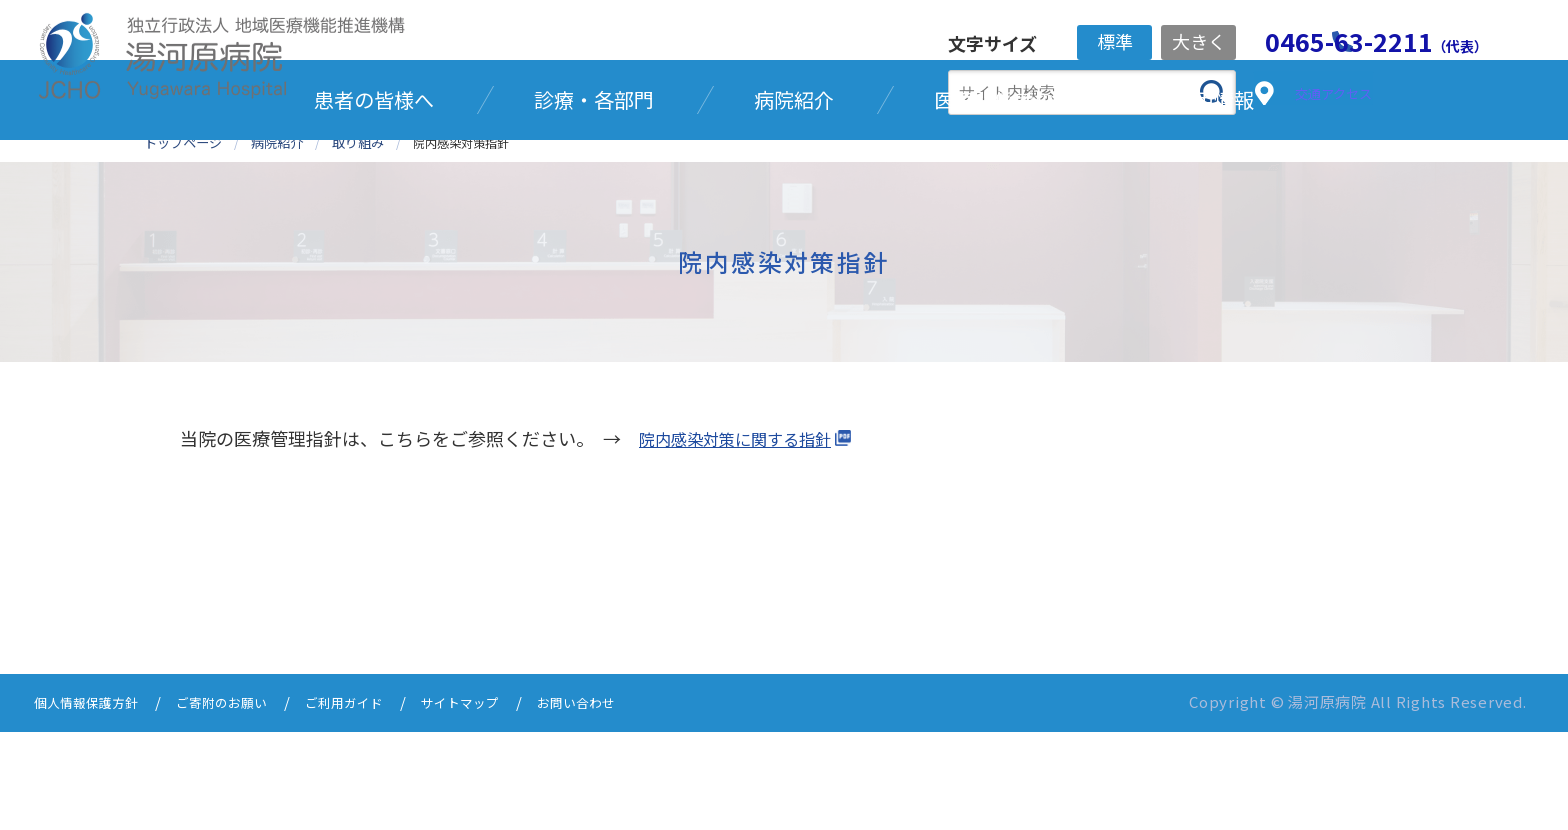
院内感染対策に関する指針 (747, 539)
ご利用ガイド (380, 802)
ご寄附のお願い (244, 802)
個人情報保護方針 (94, 802)
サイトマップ (508, 802)
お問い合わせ (636, 802)
